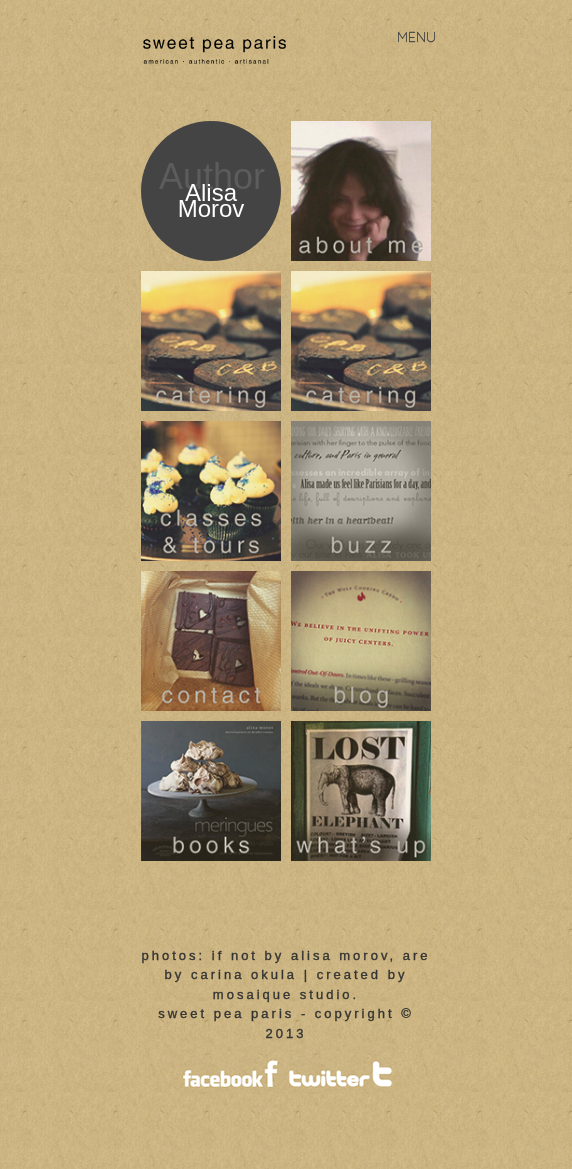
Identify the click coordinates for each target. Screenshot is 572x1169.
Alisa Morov (211, 200)
